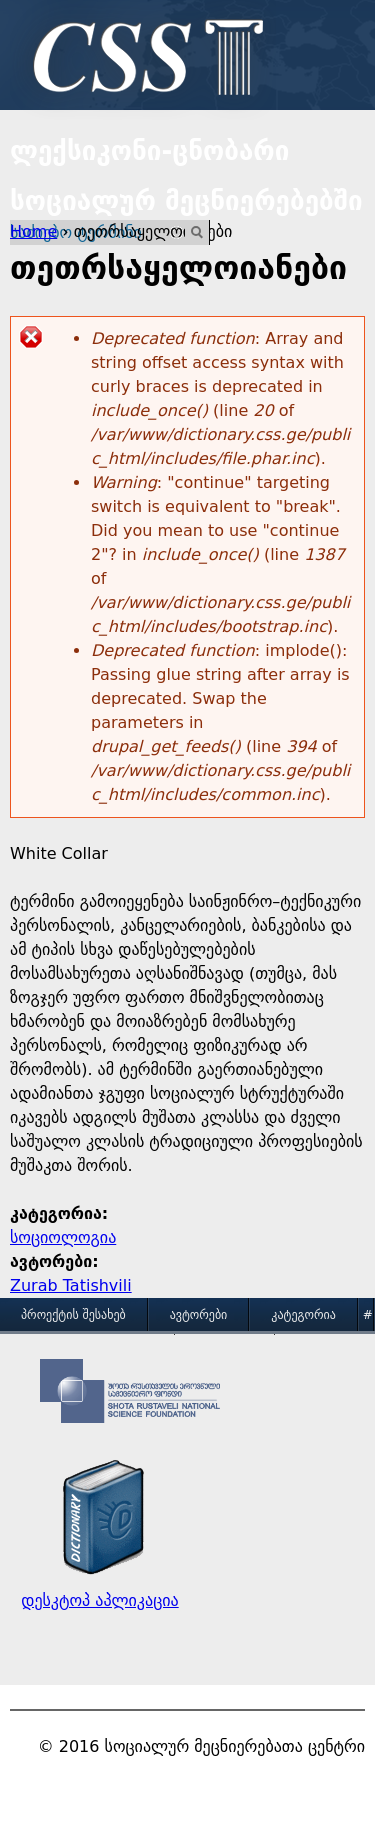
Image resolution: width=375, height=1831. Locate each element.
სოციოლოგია (63, 1237)
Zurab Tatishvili (71, 1285)
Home (33, 231)
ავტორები (199, 1315)
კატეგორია (303, 1315)
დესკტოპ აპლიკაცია (99, 1600)
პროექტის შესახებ (73, 1315)
